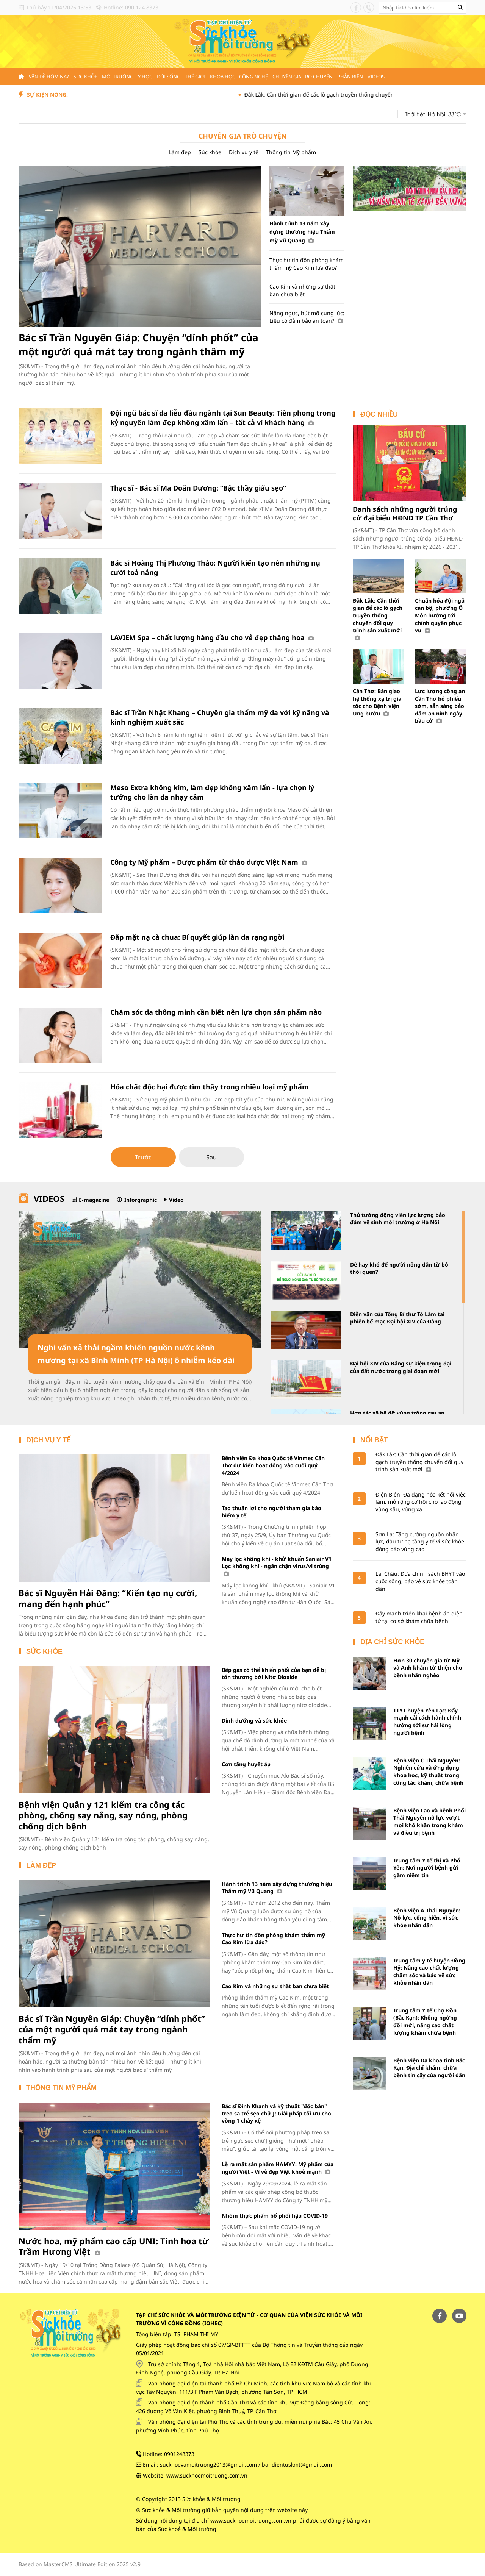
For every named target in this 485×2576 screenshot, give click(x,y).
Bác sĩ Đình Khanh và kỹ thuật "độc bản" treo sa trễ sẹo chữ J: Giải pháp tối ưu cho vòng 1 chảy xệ (276, 2114)
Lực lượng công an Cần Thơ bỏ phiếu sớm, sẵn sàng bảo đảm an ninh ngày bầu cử (440, 705)
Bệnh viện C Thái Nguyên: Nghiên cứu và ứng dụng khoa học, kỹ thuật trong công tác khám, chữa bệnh (428, 1771)
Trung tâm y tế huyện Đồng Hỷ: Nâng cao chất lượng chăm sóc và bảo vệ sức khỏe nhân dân (429, 1971)
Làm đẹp (180, 152)
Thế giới (195, 76)
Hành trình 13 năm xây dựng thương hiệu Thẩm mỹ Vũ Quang (302, 232)
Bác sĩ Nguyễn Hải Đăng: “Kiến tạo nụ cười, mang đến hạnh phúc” (108, 1598)
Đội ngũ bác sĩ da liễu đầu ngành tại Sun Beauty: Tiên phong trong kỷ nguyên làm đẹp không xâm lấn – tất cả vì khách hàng (222, 417)
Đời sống (168, 76)
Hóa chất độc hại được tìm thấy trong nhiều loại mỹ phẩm (209, 1086)
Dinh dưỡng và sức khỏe (254, 1720)
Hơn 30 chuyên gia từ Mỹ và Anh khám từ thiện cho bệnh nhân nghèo (427, 1668)
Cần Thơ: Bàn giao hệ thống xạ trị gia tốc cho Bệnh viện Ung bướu (377, 702)
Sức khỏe (85, 76)
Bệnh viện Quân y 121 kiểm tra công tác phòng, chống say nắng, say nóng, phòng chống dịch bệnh (103, 1815)
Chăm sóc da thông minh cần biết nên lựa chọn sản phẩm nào (216, 1012)
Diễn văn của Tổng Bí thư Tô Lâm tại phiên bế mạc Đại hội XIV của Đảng (397, 1318)
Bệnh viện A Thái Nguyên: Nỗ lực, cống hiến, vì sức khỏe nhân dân (426, 1918)
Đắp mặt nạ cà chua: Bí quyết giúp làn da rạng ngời (197, 937)
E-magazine (94, 1199)
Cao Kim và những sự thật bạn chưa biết (302, 290)
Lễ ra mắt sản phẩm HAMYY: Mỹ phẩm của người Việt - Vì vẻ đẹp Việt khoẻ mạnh (277, 2167)
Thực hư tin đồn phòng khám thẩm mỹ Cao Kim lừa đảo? (306, 263)
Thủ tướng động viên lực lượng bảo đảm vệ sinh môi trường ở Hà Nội (397, 1218)
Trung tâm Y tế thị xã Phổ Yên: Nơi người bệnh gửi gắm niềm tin (426, 1868)
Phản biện (350, 76)
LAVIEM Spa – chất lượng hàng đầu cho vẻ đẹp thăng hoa (212, 637)
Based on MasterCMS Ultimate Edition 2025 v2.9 (80, 2564)
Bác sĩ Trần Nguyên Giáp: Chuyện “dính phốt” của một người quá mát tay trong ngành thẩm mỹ (138, 344)
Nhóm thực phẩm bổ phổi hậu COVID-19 (275, 2215)
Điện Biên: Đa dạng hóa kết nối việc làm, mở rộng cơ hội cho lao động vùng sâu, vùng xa (420, 1502)
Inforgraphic (140, 1199)
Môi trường (117, 76)
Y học (145, 76)
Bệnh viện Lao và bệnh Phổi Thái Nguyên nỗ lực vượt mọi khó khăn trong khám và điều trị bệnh (429, 1821)
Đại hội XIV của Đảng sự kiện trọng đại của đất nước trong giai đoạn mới (400, 1367)
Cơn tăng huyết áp (246, 1764)
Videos (376, 76)
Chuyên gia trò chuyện (302, 76)
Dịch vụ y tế (243, 152)
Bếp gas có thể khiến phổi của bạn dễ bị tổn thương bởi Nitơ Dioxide (274, 1673)
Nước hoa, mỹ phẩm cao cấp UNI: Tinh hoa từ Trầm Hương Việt (114, 2246)
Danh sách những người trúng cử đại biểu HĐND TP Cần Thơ (405, 513)
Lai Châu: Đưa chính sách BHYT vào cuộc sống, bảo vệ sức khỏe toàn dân (420, 1581)
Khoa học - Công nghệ (239, 76)
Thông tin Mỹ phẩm (291, 152)
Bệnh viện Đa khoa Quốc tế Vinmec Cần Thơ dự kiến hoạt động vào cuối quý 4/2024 (273, 1465)
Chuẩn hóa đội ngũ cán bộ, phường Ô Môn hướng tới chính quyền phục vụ (440, 615)
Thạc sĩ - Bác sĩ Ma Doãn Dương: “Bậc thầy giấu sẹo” (198, 487)
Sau (211, 1157)
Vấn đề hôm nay (49, 76)
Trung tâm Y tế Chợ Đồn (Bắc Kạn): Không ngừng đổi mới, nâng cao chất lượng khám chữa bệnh (425, 2021)
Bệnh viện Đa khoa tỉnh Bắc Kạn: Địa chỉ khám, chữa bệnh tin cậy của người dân (429, 2068)
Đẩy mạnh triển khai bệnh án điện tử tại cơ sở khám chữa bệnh (419, 1617)
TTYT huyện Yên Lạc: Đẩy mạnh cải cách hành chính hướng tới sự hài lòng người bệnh (427, 1721)
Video (176, 1199)
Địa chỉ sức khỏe (392, 1642)
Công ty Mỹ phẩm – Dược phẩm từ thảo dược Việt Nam (208, 862)
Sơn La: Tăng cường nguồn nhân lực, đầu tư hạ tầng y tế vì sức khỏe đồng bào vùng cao (419, 1542)
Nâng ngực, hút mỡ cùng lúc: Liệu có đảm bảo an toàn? (306, 316)
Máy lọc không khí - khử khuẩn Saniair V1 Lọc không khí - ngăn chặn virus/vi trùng (277, 1566)
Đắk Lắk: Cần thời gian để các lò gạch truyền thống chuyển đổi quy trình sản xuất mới (369, 94)
